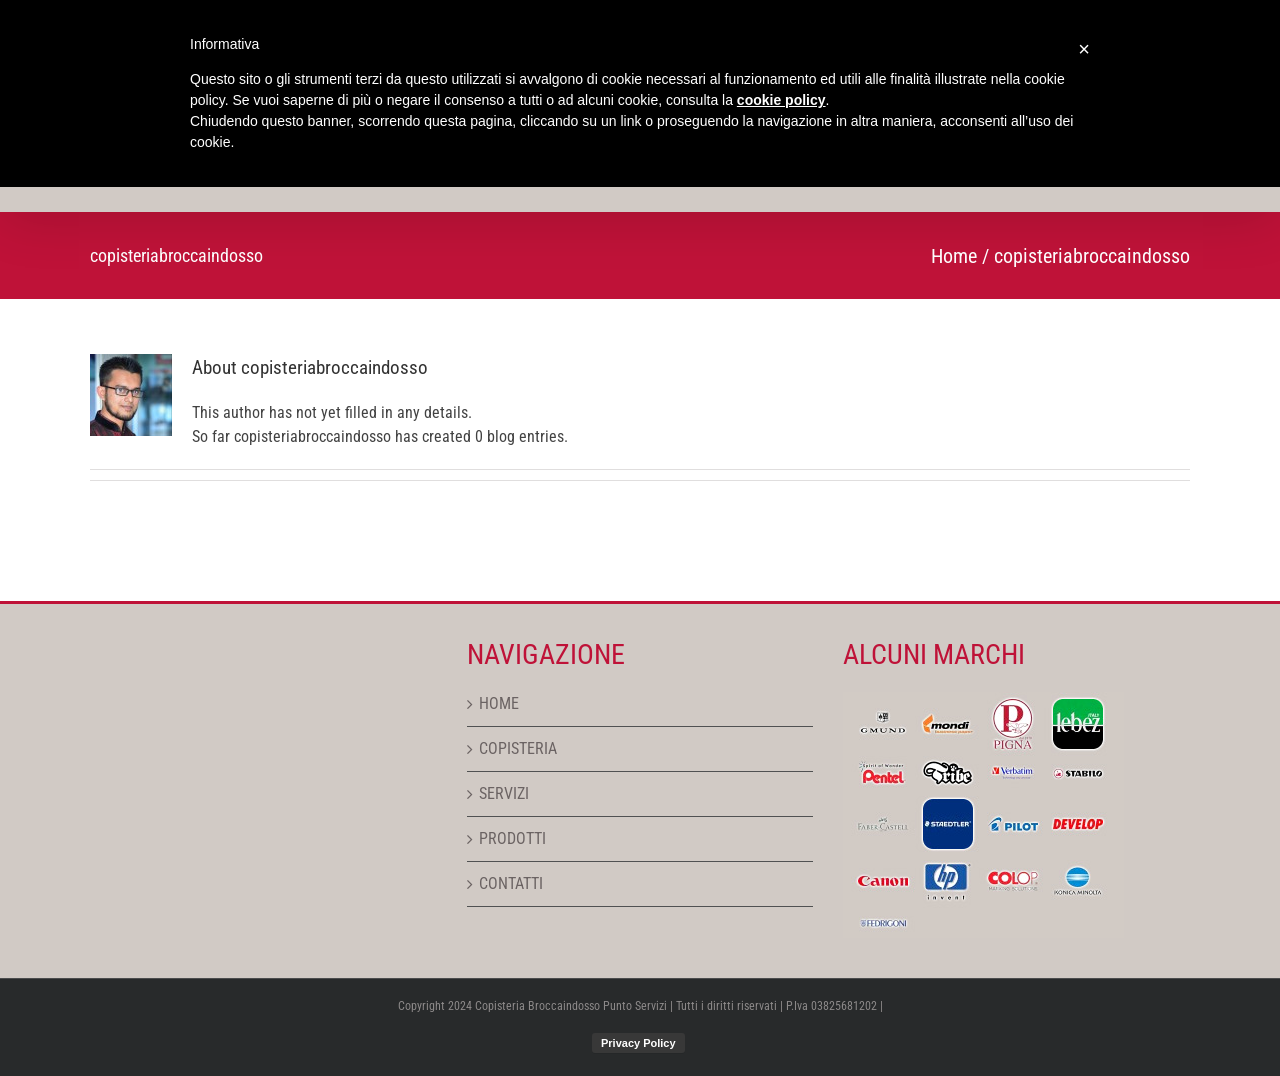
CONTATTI (511, 883)
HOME (499, 703)
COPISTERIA (518, 748)
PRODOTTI (512, 838)
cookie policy (781, 100)
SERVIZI (504, 793)
